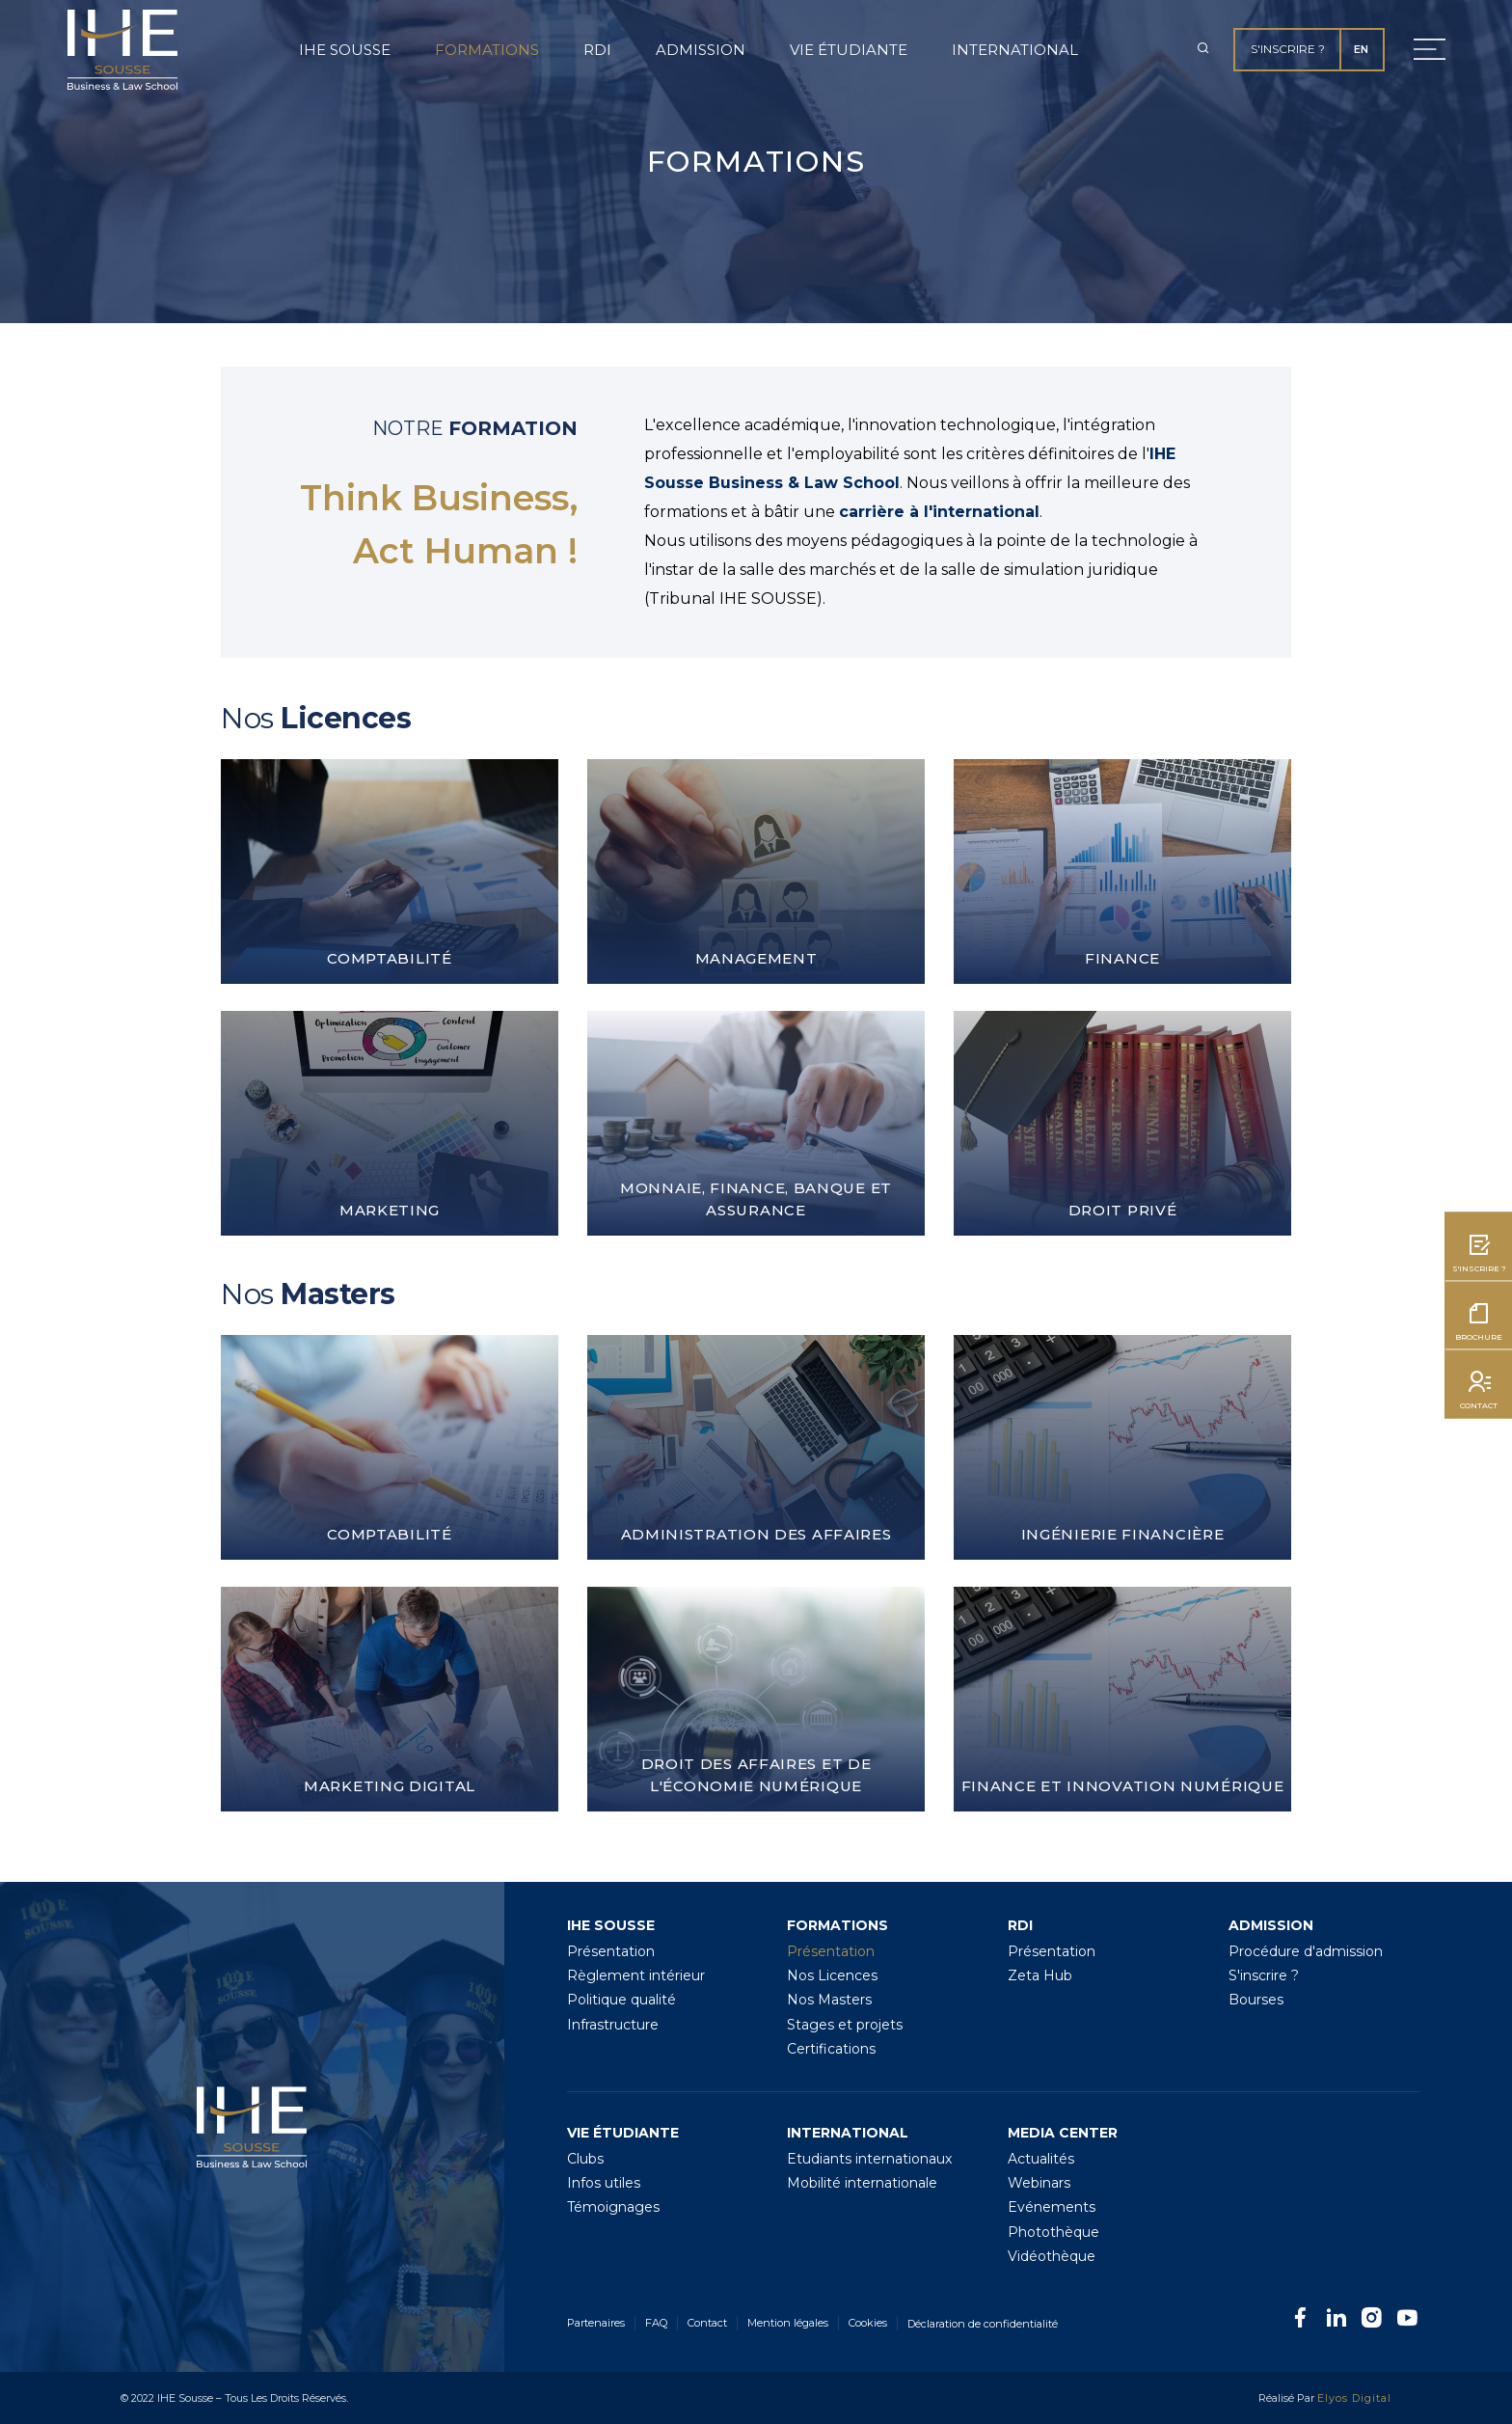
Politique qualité (621, 1999)
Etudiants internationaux (869, 2158)
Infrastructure (613, 2024)
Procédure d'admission (1305, 1951)
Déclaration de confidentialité (982, 2323)
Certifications (831, 2048)
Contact (707, 2322)
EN (1361, 49)
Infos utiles (603, 2183)
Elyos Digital (1354, 2398)
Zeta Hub (1040, 1975)
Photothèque (1053, 2232)
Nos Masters (829, 1999)
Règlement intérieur (636, 1975)
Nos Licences (832, 1975)
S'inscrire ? (1288, 48)
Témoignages (613, 2207)
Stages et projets (845, 2024)
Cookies (868, 2322)
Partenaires (596, 2322)
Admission (700, 50)
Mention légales (787, 2322)
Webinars (1039, 2183)
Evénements (1051, 2207)
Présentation (611, 1951)
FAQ (656, 2322)
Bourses (1255, 1999)
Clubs (585, 2158)
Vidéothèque (1051, 2256)
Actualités (1041, 2158)
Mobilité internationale (862, 2183)
